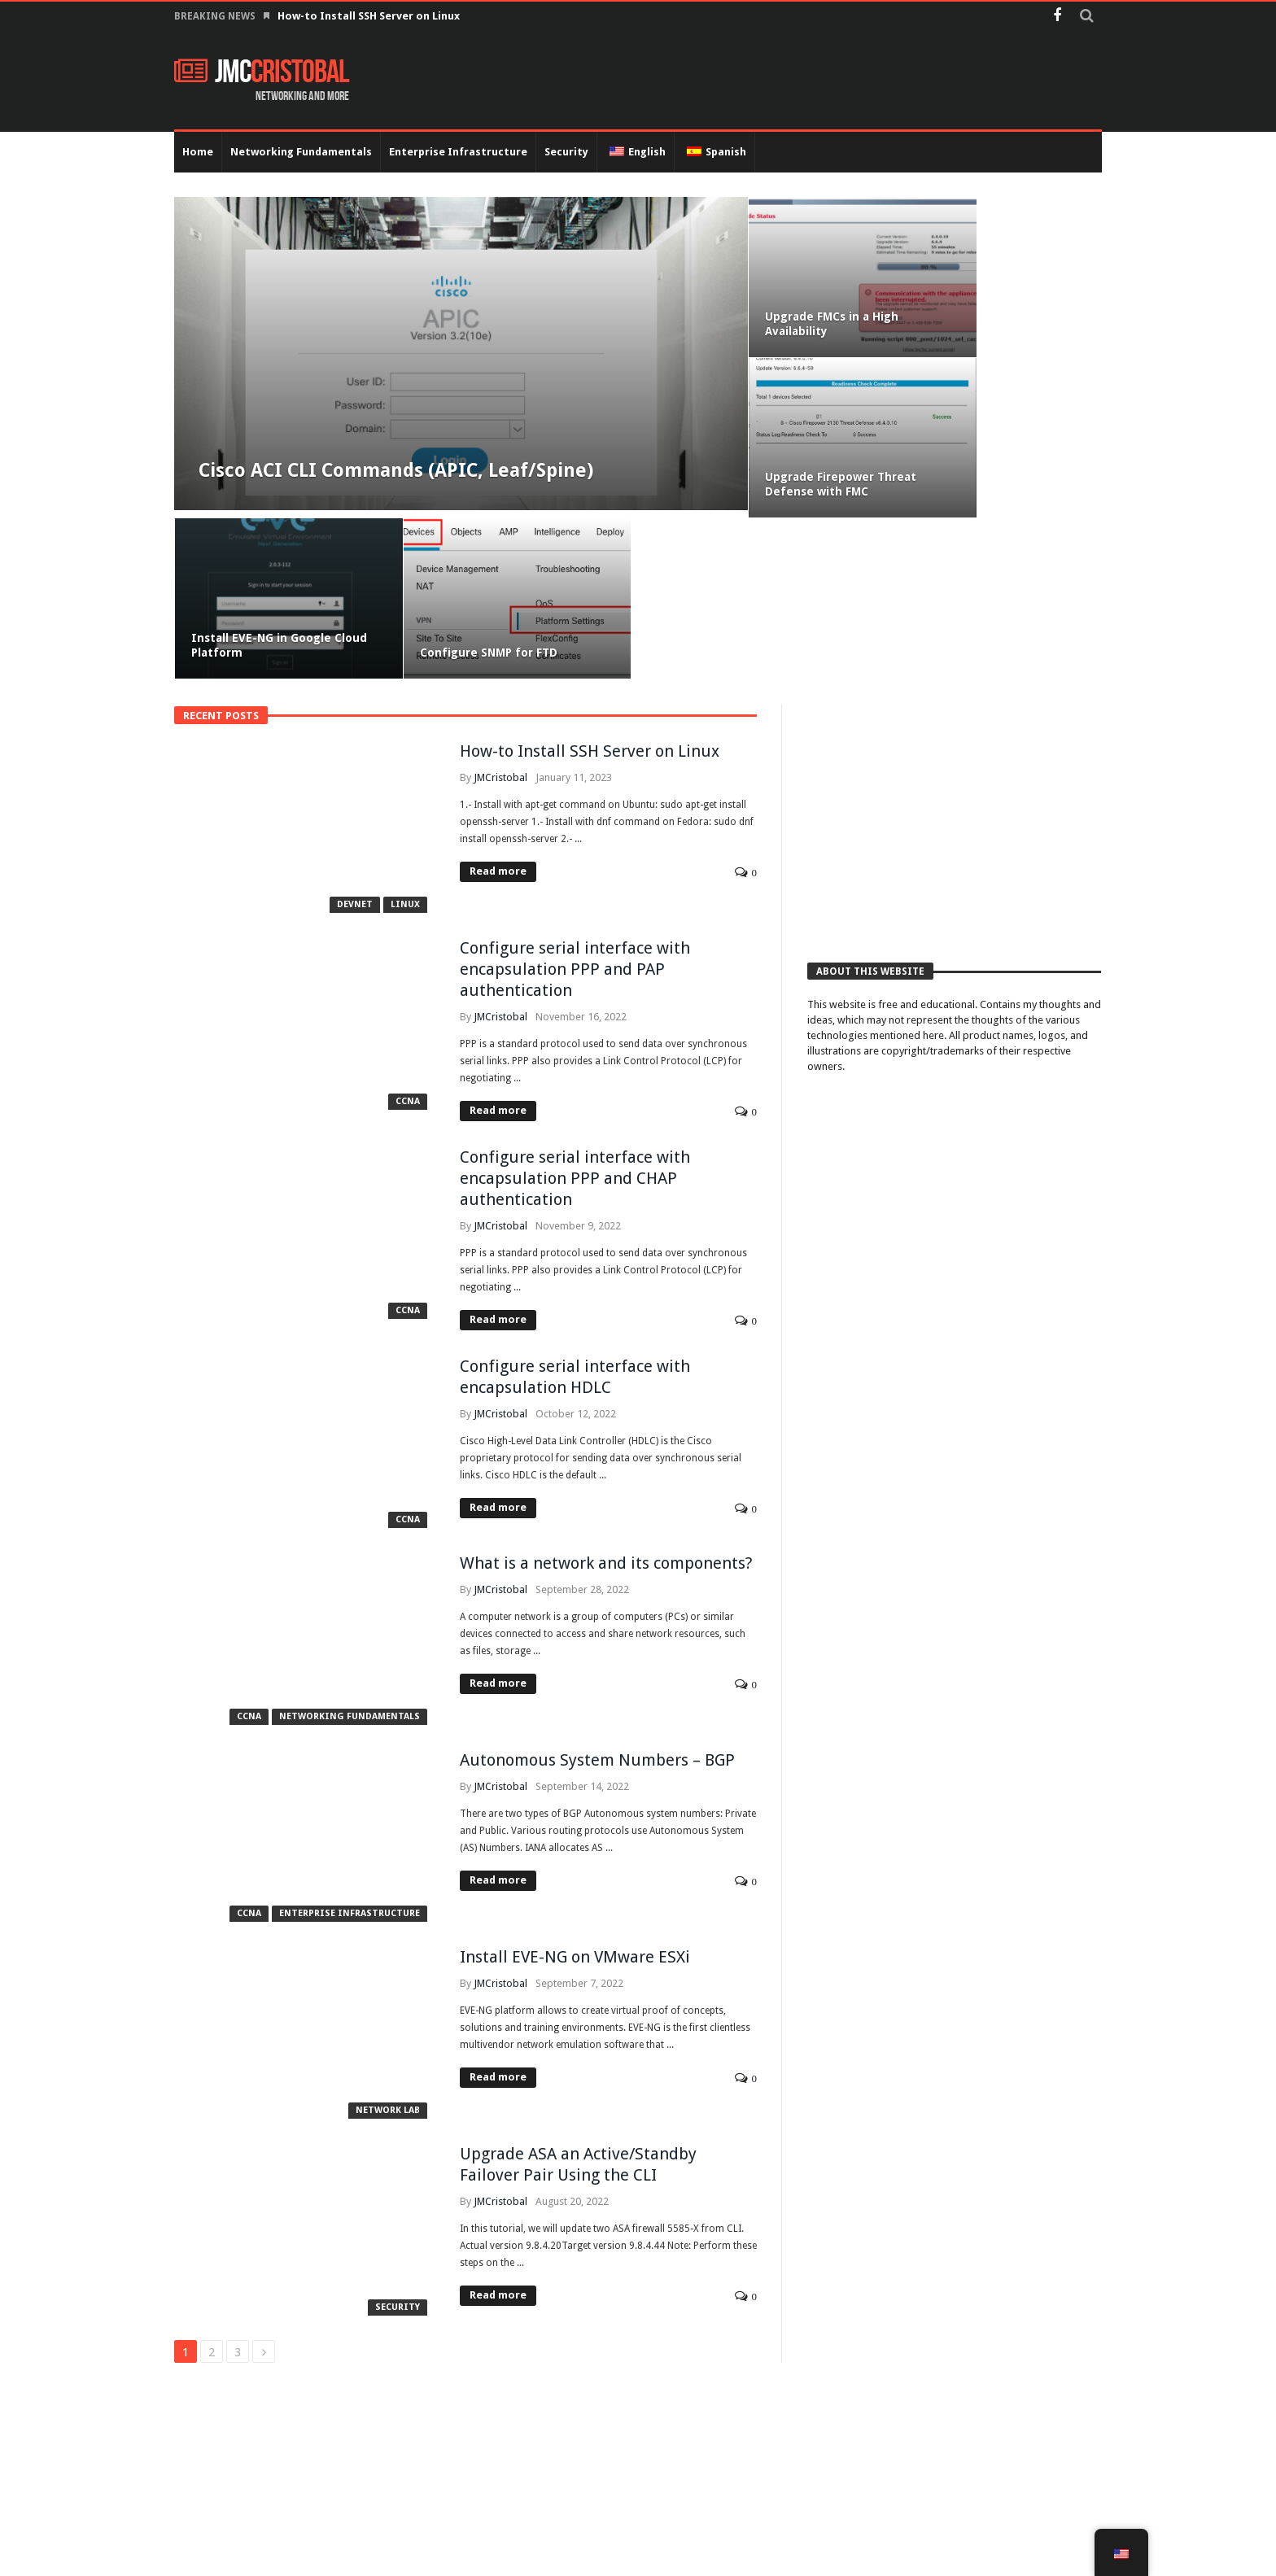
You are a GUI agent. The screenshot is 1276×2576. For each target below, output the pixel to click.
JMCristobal (500, 620)
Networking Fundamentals (349, 1559)
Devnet (355, 747)
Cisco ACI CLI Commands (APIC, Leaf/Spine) (387, 482)
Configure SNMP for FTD (987, 495)
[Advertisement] (954, 661)
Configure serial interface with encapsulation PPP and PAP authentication (575, 812)
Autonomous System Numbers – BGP (597, 1603)
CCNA (407, 944)
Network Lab (388, 1953)
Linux (405, 747)
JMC (261, 72)
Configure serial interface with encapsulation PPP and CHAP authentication (575, 1021)
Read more (498, 714)
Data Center (1069, 2557)
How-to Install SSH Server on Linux (369, 16)
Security (397, 2150)
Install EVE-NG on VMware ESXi (575, 1800)
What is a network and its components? (606, 1406)
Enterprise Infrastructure (349, 1756)
